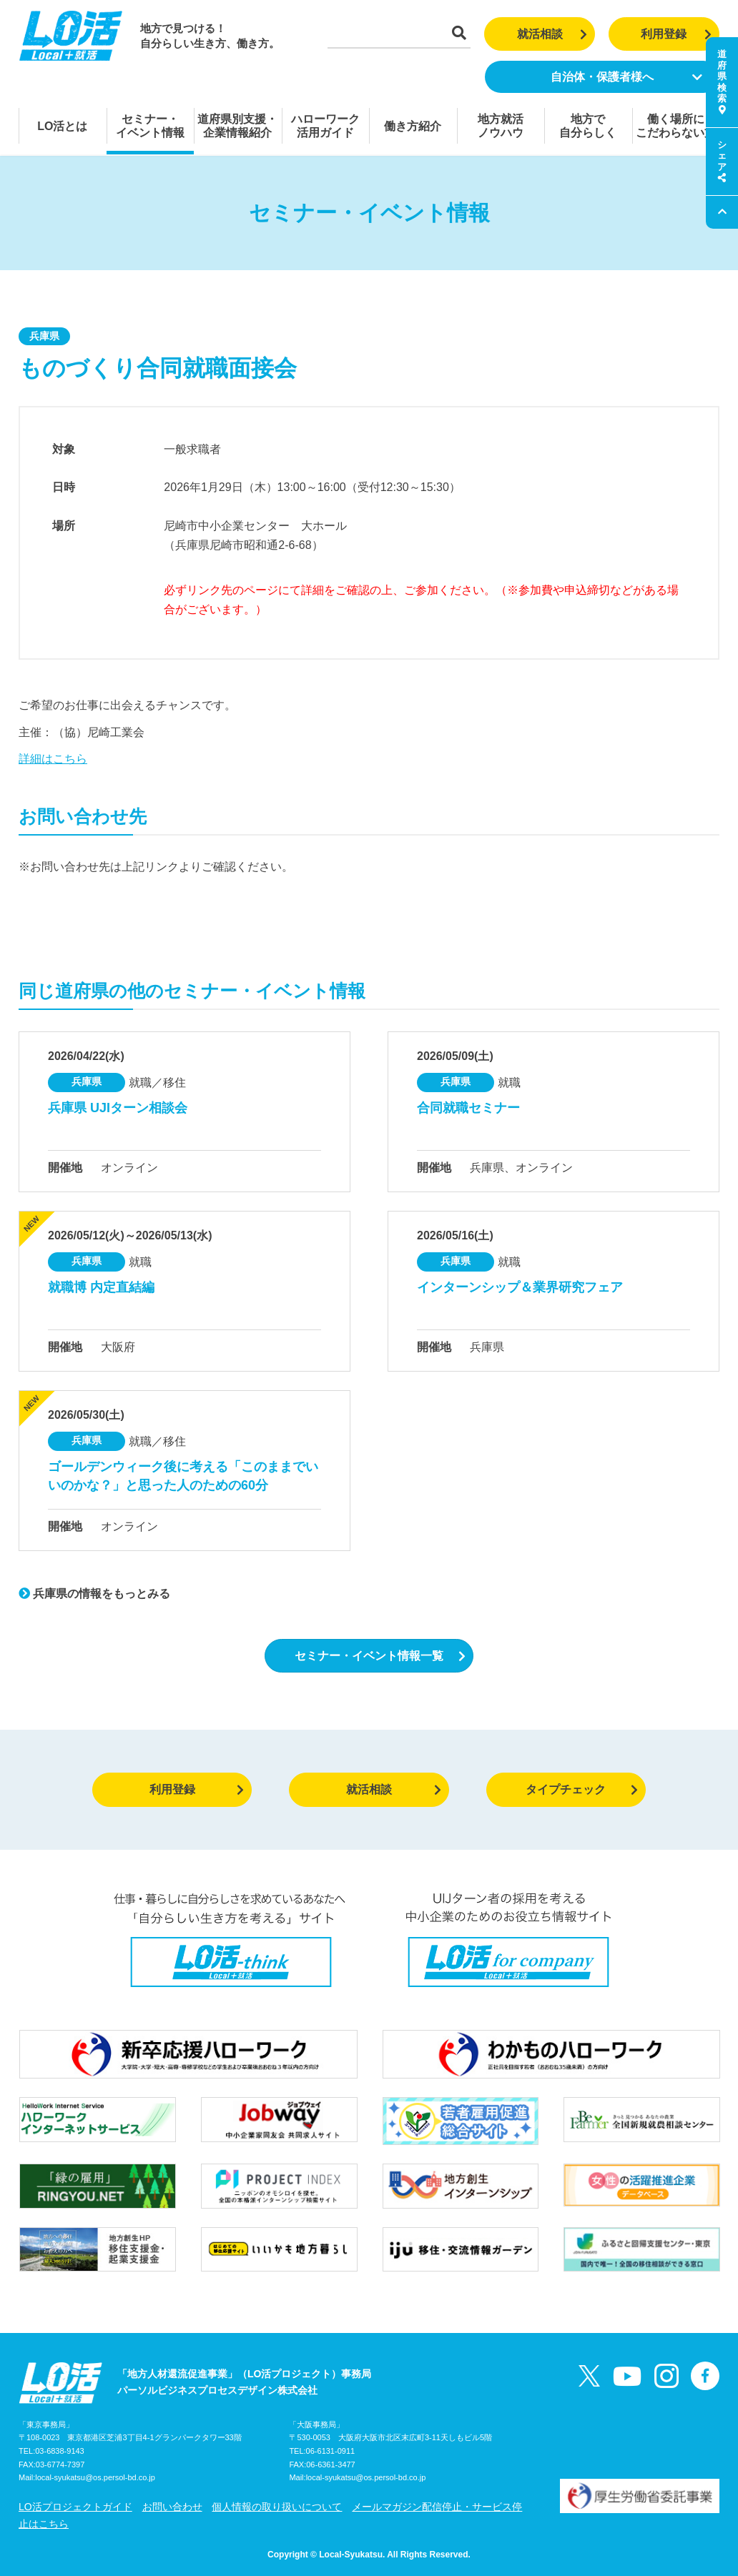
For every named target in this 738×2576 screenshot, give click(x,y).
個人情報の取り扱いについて (277, 2506)
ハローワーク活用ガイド (325, 126)
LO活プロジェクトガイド (75, 2506)
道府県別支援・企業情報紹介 (237, 126)
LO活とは (62, 126)
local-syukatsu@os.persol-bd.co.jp (95, 2477)
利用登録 (676, 34)
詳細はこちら (53, 759)
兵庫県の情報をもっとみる (94, 1593)
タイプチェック (582, 1789)
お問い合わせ (172, 2506)
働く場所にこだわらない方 (676, 126)
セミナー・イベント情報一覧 (380, 1656)
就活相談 (552, 34)
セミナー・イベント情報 (150, 126)
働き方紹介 (412, 126)
